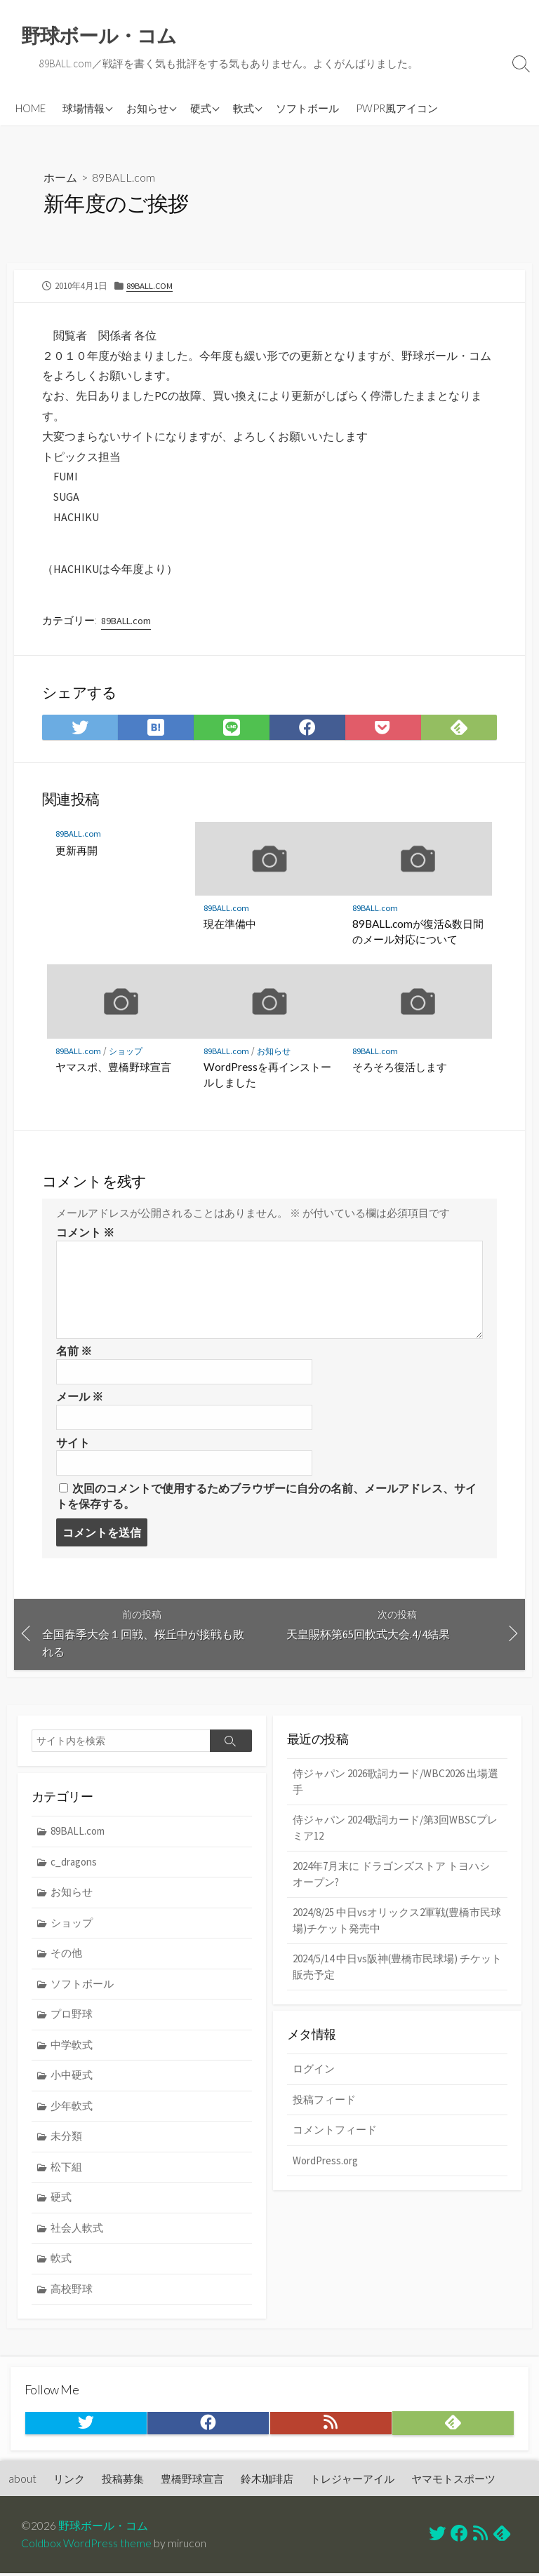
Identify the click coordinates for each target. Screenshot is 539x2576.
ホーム (60, 177)
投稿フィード (324, 2101)
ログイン (314, 2071)
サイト (73, 1443)
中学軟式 (72, 2046)
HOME (30, 108)
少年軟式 (72, 2107)
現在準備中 (230, 924)
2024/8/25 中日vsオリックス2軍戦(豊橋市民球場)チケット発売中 (397, 1921)
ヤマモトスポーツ (453, 2481)
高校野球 (72, 2290)
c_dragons (74, 1862)
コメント (85, 1234)
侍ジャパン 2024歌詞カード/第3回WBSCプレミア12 (395, 1829)
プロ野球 (72, 2015)
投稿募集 (123, 2481)
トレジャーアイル (352, 2481)
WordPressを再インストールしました (267, 1075)
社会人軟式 (77, 2229)
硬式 (200, 108)
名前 (74, 1352)
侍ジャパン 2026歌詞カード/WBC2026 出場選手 (395, 1783)
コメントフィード (335, 2132)
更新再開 (76, 850)
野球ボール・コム (103, 2528)
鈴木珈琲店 (267, 2481)
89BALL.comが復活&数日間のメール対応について (418, 932)
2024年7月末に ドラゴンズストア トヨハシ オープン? (391, 1875)
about (22, 2481)
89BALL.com (123, 177)
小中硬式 (72, 2076)
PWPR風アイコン (397, 108)
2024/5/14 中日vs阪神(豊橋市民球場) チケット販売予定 (397, 1968)
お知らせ (147, 108)
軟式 (243, 108)
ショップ (127, 1052)
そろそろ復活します (399, 1067)
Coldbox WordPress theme (86, 2546)
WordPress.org (325, 2163)
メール (79, 1398)
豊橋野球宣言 (192, 2481)
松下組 (66, 2168)
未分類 (66, 2137)
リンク (69, 2481)
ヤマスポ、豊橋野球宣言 (113, 1067)
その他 (66, 1954)
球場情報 (83, 108)
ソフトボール (307, 108)
